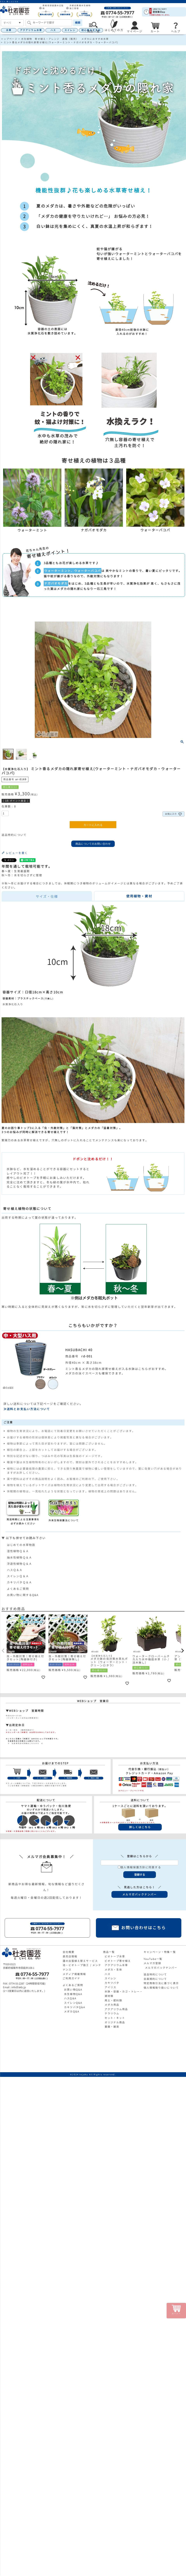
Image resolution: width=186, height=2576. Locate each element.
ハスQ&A (70, 1998)
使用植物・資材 (139, 896)
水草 (8, 30)
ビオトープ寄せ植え (118, 1961)
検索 (77, 22)
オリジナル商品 (115, 2022)
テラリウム (112, 2013)
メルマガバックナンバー (161, 1967)
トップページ (9, 39)
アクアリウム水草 (31, 30)
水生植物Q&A (73, 1994)
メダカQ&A (71, 2011)
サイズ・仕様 (47, 896)
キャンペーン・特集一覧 (160, 1952)
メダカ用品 (112, 2004)
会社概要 (68, 1952)
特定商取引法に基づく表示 (161, 1983)
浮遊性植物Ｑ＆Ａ (19, 1564)
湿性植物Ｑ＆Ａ (18, 1551)
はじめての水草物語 (21, 1545)
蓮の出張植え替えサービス (80, 1961)
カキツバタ (112, 1983)
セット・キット (115, 2018)
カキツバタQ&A (74, 2007)
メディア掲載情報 (74, 1974)
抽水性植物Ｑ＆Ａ (19, 1557)
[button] (3, 1650)
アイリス (110, 1987)
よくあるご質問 (18, 1589)
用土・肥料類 (113, 2000)
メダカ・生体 (113, 1969)
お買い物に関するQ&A (22, 1595)
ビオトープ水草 (115, 1956)
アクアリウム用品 (116, 2009)
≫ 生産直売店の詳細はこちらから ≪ (24, 1743)
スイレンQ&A (73, 2003)
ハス (53, 30)
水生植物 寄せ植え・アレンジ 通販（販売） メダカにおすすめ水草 (65, 39)
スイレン (69, 30)
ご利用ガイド (71, 1978)
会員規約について (155, 1979)
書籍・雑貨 (112, 2026)
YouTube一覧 (153, 1959)
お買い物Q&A (73, 1989)
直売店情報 (70, 1956)
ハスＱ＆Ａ (15, 1570)
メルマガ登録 (152, 1963)
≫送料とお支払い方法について (26, 1409)
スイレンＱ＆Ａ (18, 1576)
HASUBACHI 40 (78, 1350)
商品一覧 (109, 1952)
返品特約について (14, 835)
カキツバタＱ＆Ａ (19, 1582)
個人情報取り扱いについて (161, 1987)
